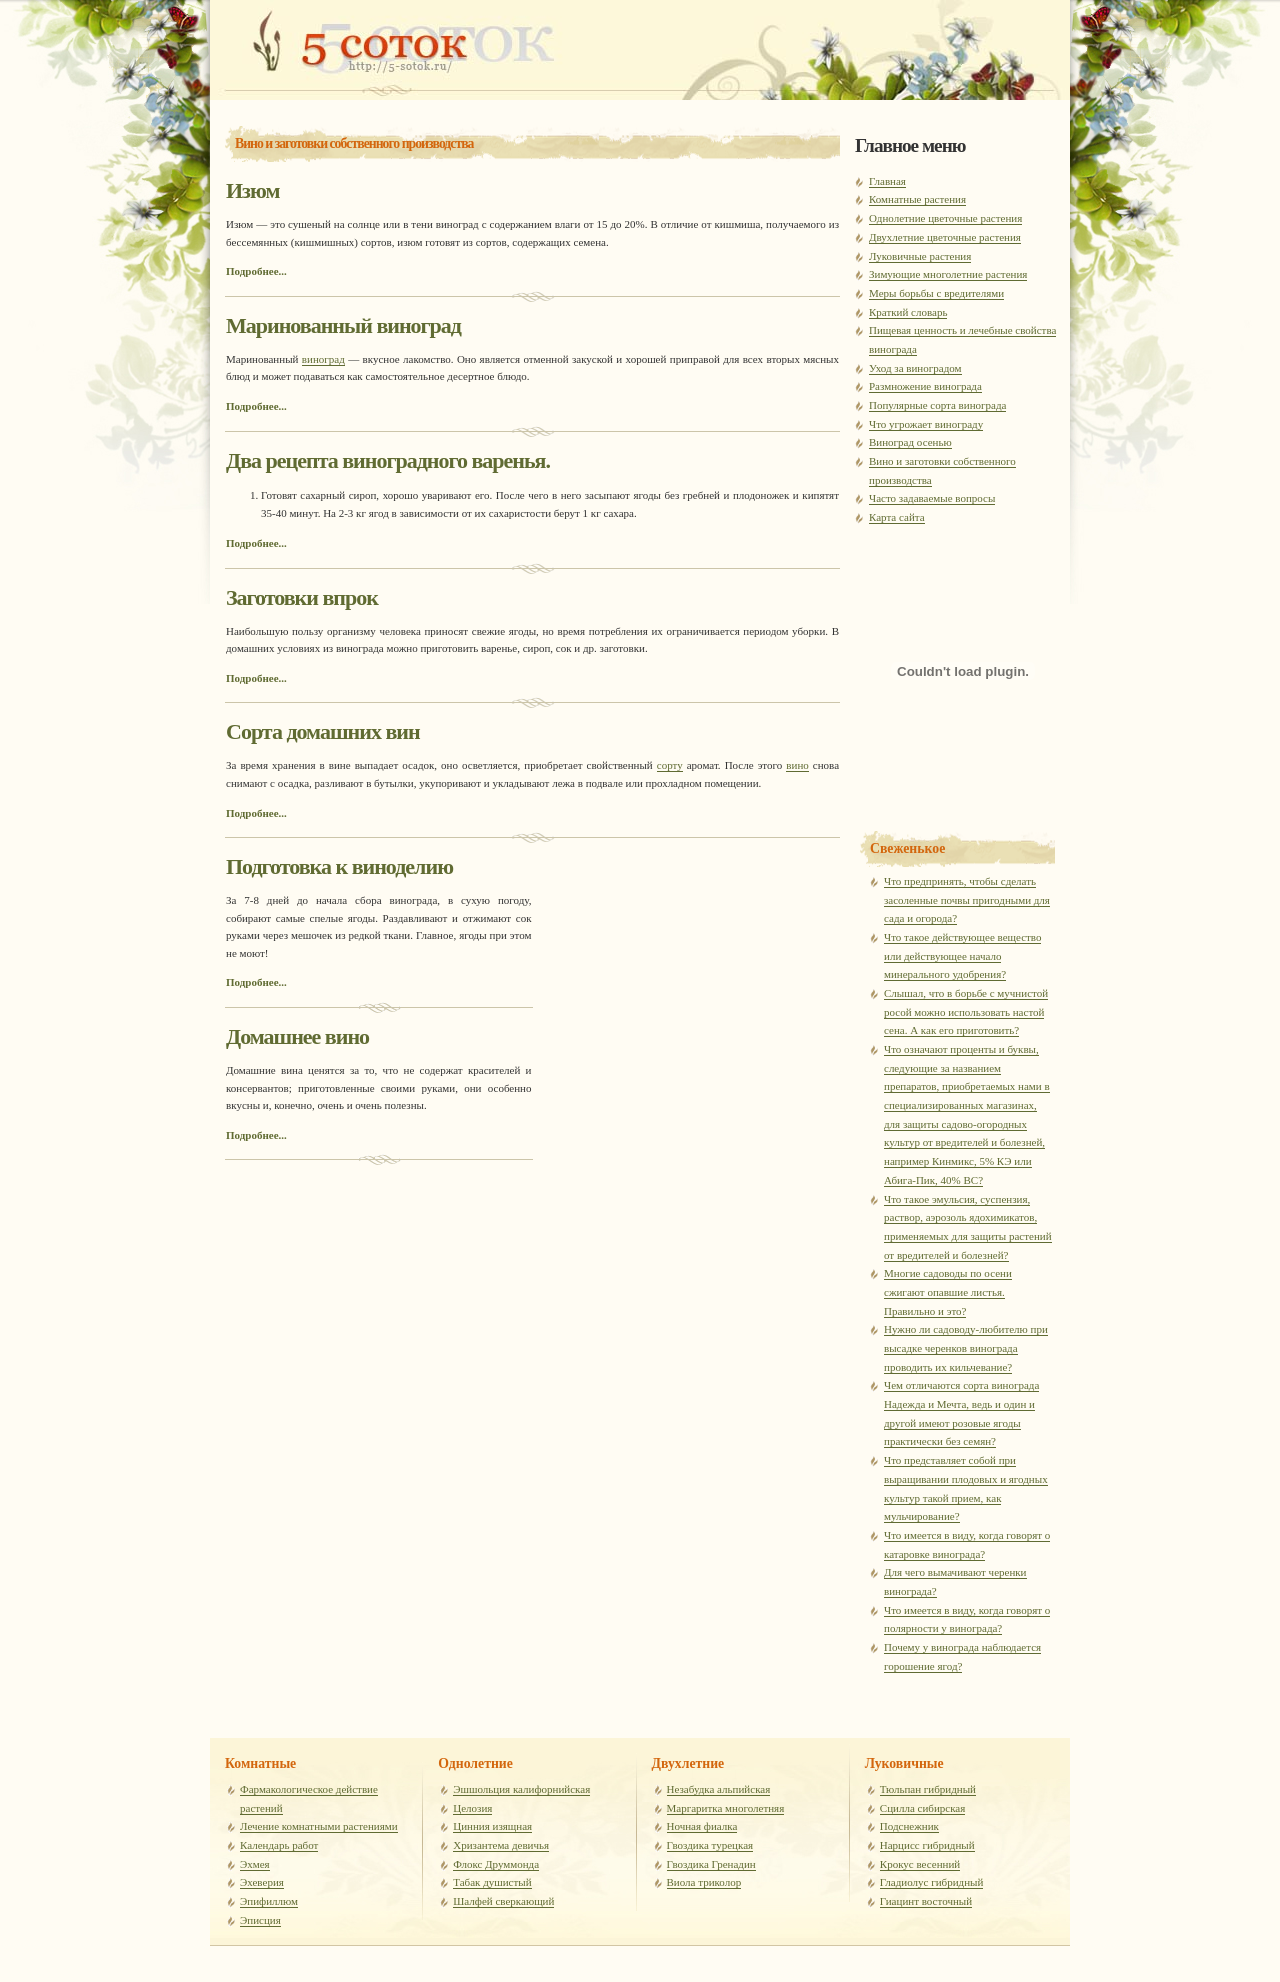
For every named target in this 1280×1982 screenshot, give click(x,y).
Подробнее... (256, 271)
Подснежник (909, 1826)
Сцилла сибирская (922, 1808)
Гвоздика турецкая (710, 1845)
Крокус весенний (920, 1864)
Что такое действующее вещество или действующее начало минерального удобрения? (962, 955)
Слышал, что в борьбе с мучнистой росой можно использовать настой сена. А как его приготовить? (966, 1011)
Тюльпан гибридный (928, 1789)
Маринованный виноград (343, 325)
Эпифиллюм (269, 1901)
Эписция (260, 1920)
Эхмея (255, 1864)
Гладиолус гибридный (932, 1882)
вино (797, 765)
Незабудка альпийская (719, 1789)
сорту (670, 765)
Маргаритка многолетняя (726, 1808)
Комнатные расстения (370, 40)
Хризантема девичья (501, 1845)
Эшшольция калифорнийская (521, 1789)
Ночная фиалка (702, 1826)
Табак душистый (492, 1882)
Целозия (472, 1808)
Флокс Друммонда (496, 1864)
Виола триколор (704, 1882)
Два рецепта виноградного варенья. (388, 460)
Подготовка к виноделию (339, 866)
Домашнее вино (297, 1036)
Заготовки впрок (302, 597)
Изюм (252, 190)
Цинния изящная (492, 1826)
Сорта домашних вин (323, 731)
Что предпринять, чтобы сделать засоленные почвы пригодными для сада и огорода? (967, 899)
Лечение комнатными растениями (319, 1826)
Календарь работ (279, 1845)
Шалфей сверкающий (503, 1901)
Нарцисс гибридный (927, 1845)
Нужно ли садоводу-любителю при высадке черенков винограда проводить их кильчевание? (966, 1347)
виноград (323, 359)
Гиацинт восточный (926, 1901)
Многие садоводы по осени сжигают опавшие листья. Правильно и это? (948, 1291)
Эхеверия (262, 1882)
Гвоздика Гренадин (711, 1864)
